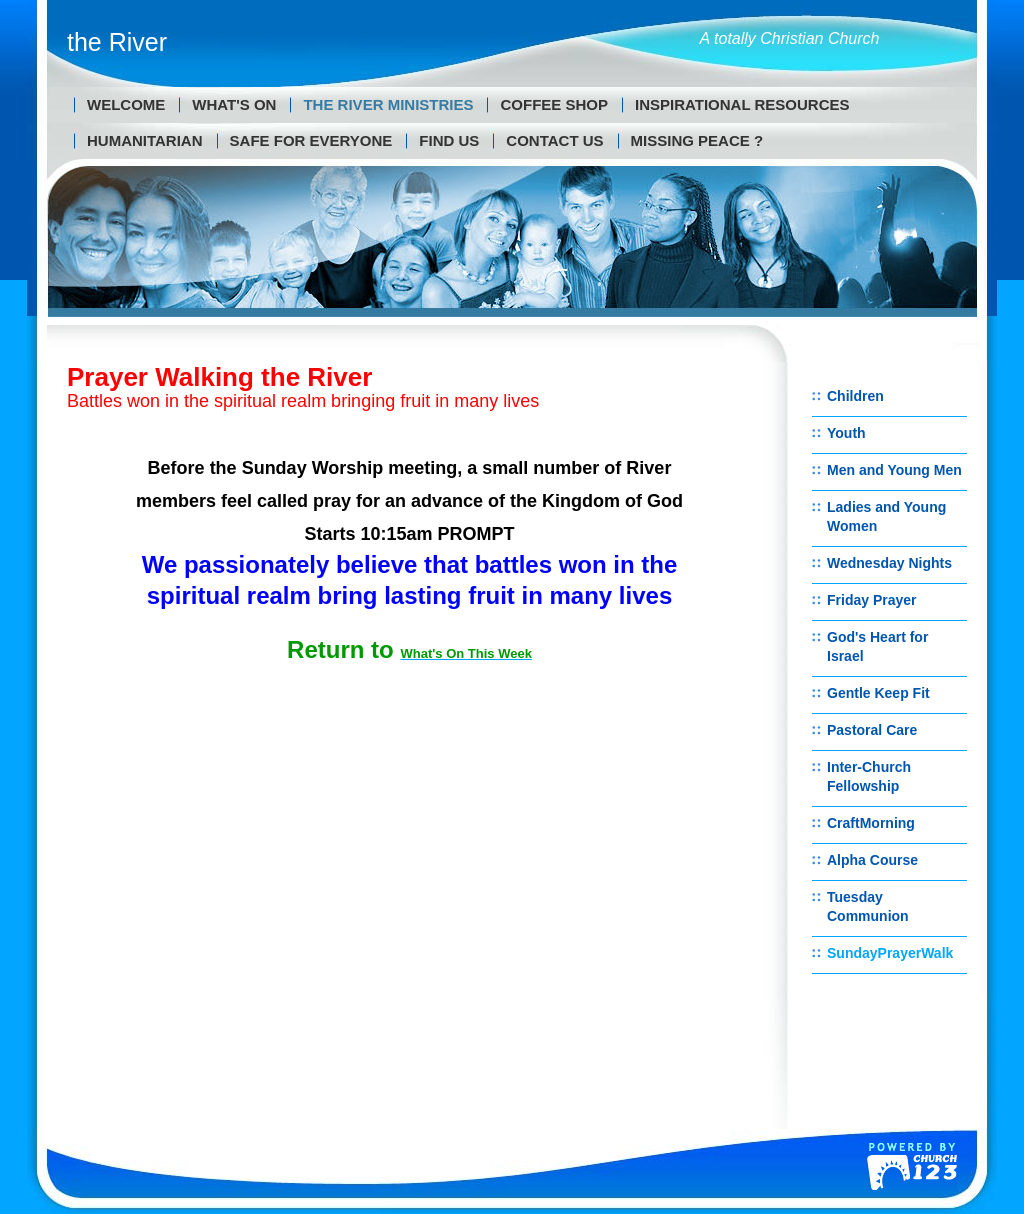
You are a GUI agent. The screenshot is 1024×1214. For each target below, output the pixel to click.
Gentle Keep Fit (878, 693)
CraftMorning (871, 823)
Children (855, 396)
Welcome (126, 104)
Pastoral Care (872, 730)
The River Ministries (388, 104)
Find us (449, 140)
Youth (846, 433)
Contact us (554, 140)
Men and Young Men (894, 470)
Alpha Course (872, 860)
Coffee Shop (554, 104)
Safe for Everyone (311, 140)
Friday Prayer (872, 600)
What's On (234, 104)
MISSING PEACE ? (697, 140)
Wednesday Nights (889, 563)
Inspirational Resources (742, 104)
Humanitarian (145, 140)
